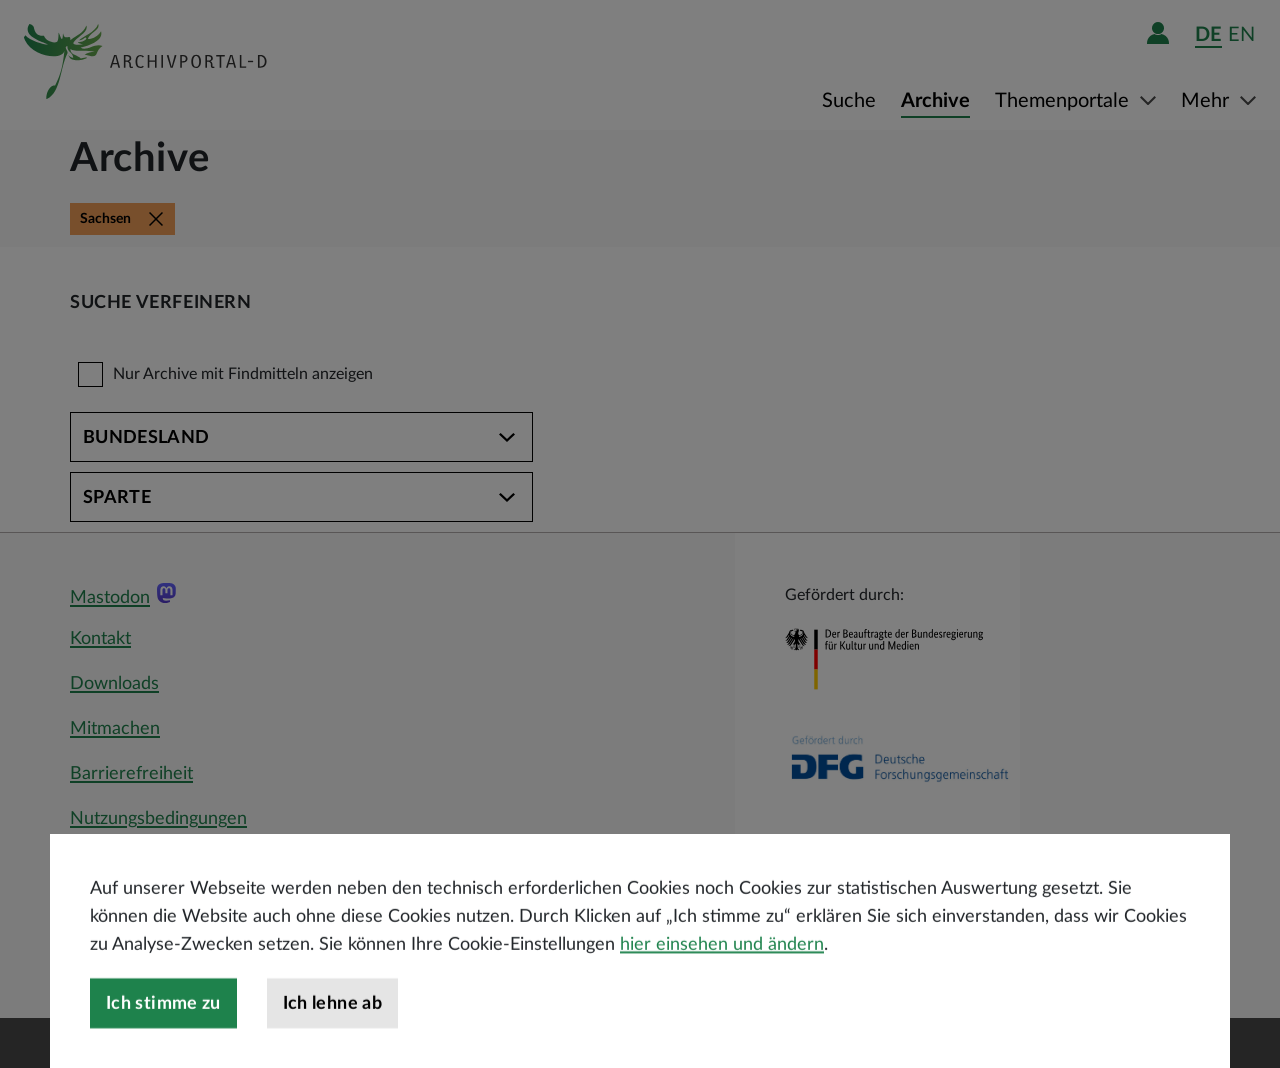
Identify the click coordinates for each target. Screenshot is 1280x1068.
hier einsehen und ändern (722, 981)
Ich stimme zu (163, 1040)
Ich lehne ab (332, 1040)
